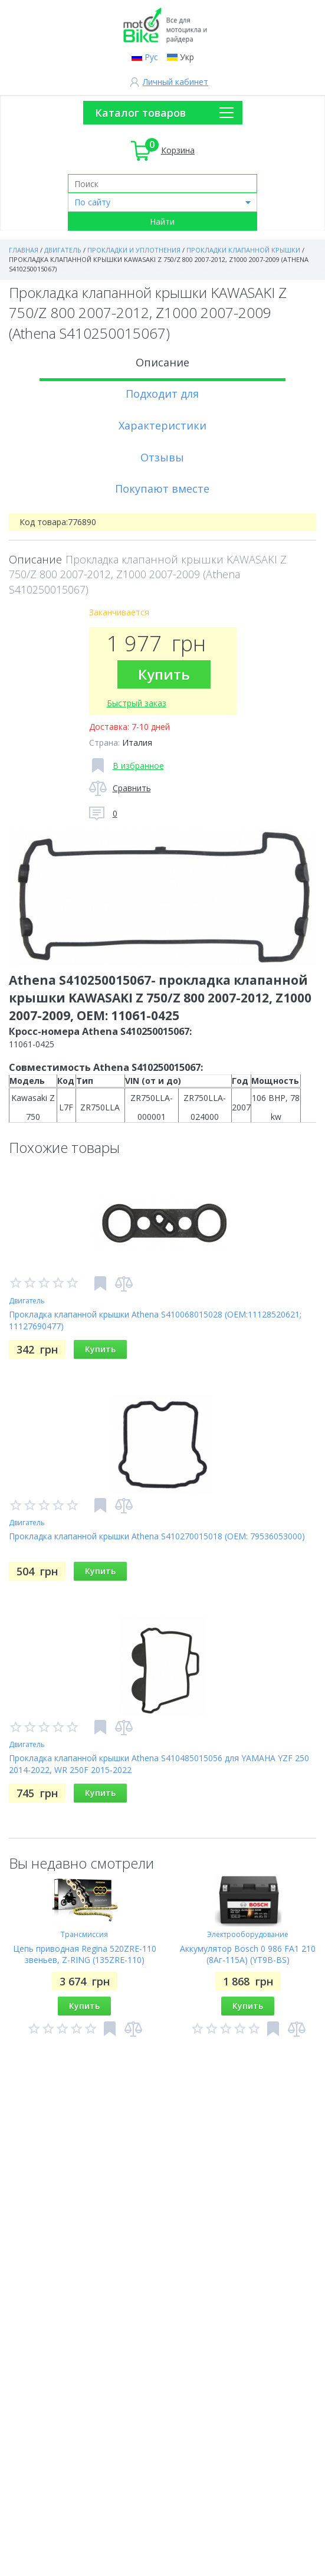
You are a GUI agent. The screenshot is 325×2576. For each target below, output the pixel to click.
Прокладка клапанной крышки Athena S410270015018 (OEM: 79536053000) (157, 1536)
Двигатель (27, 1301)
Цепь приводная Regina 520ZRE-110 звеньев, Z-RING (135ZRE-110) (84, 1954)
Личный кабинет (175, 81)
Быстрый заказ (136, 703)
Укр (187, 57)
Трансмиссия (84, 1934)
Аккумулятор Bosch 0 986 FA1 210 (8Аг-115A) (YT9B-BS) (248, 1954)
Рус (151, 57)
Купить (164, 674)
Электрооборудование (247, 1934)
